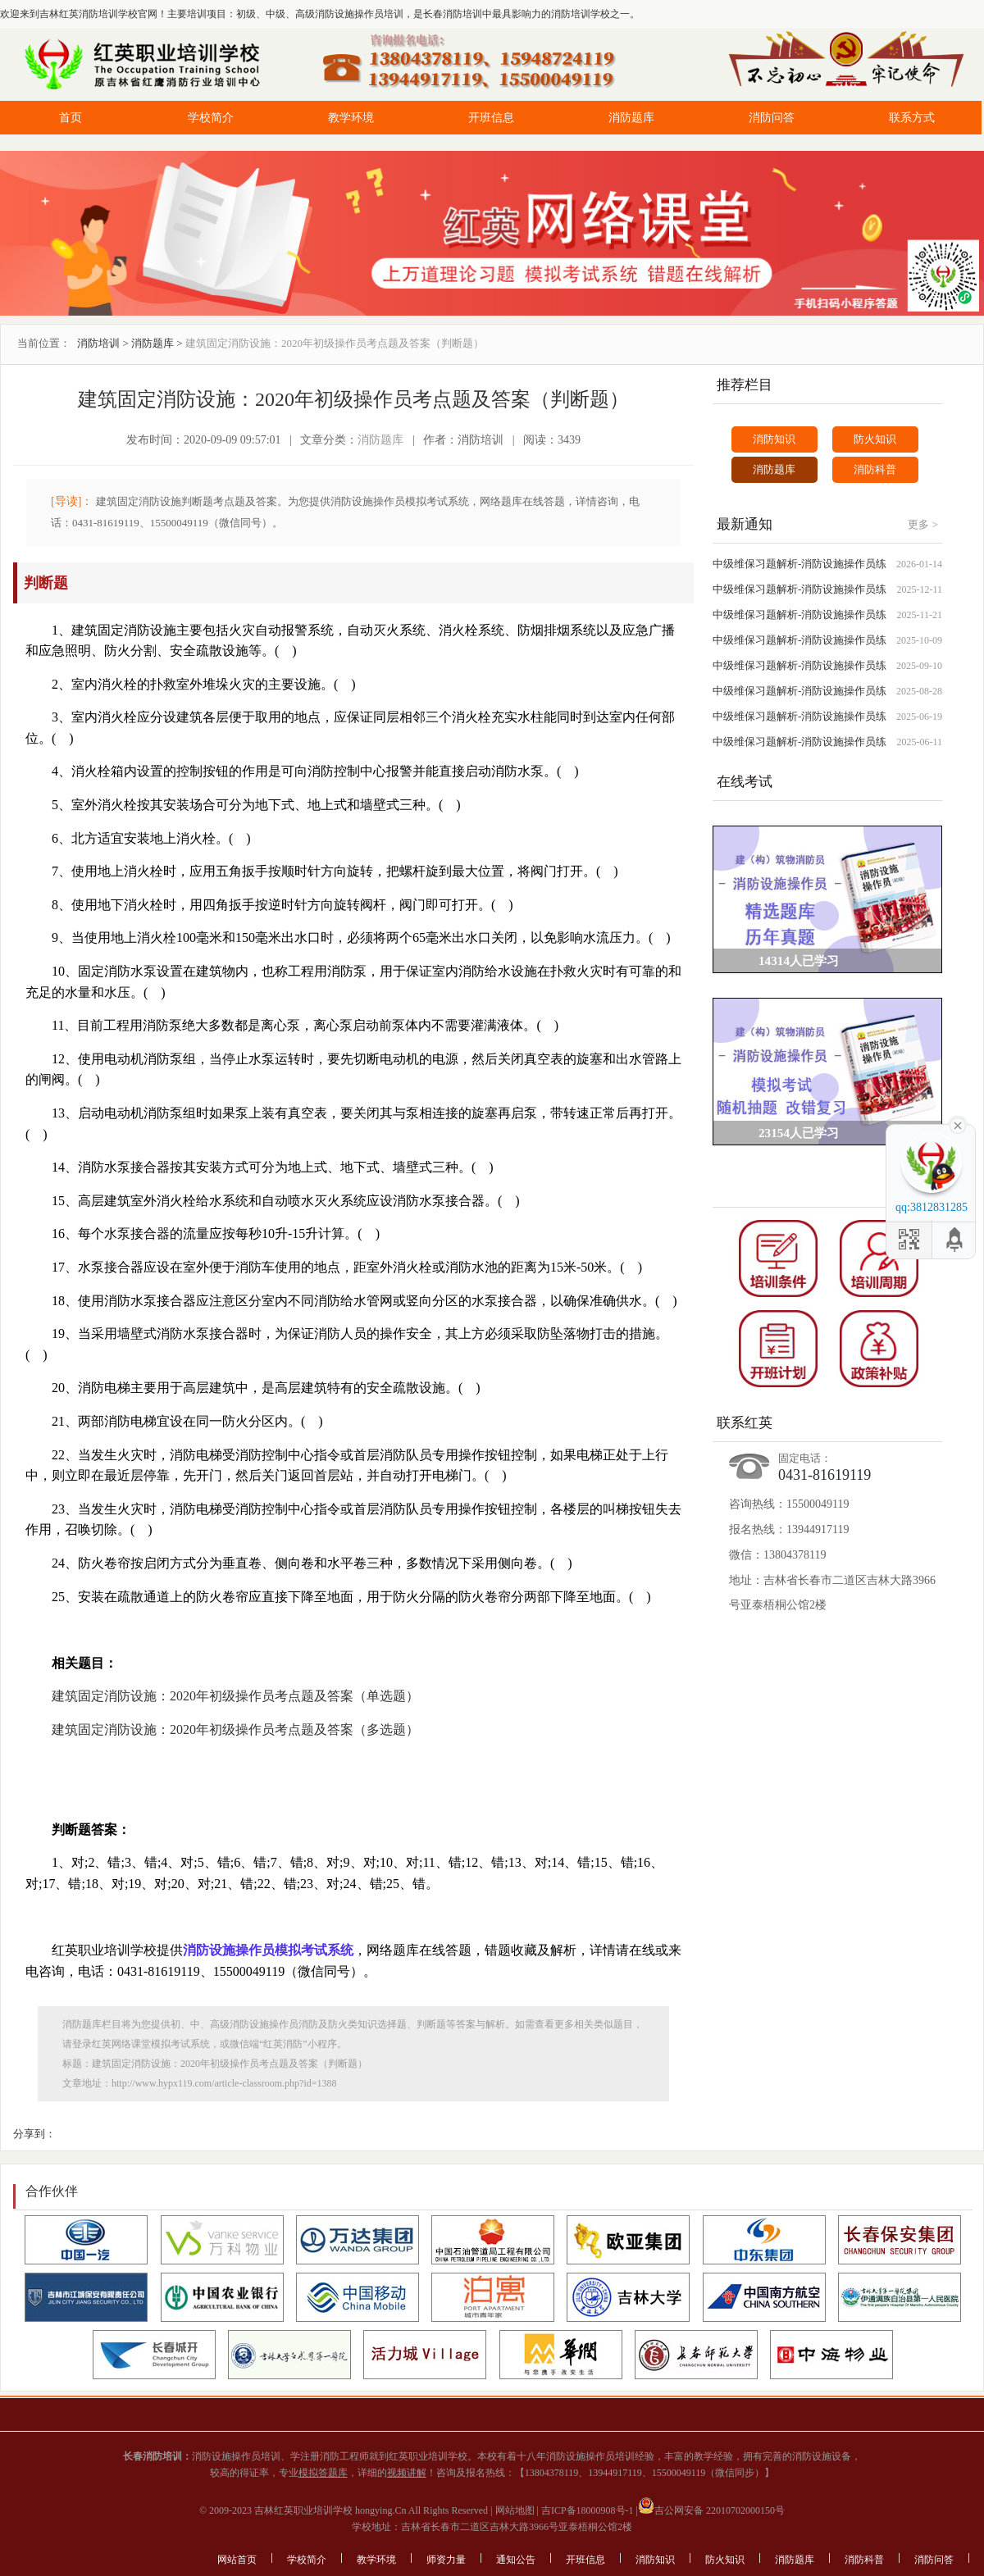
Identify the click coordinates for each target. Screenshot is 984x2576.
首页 (70, 118)
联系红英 (744, 1423)
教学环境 (351, 118)
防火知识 (875, 439)
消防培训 (98, 343)
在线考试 (744, 782)
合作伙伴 (51, 2191)
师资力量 (446, 2559)
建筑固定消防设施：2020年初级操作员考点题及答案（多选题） (235, 1729)
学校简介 (211, 118)
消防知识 (774, 439)
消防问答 (772, 118)
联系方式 (912, 118)
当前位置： (44, 343)
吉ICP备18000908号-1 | (588, 2510)
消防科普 (875, 469)
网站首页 (237, 2559)
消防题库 (631, 118)
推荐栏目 (744, 385)
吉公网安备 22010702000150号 (711, 2510)
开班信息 (491, 118)
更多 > (923, 524)
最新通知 (744, 524)
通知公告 (515, 2559)
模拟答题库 (323, 2472)
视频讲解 (406, 2472)
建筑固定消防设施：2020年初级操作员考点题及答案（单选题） (235, 1696)
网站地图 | (516, 2510)
